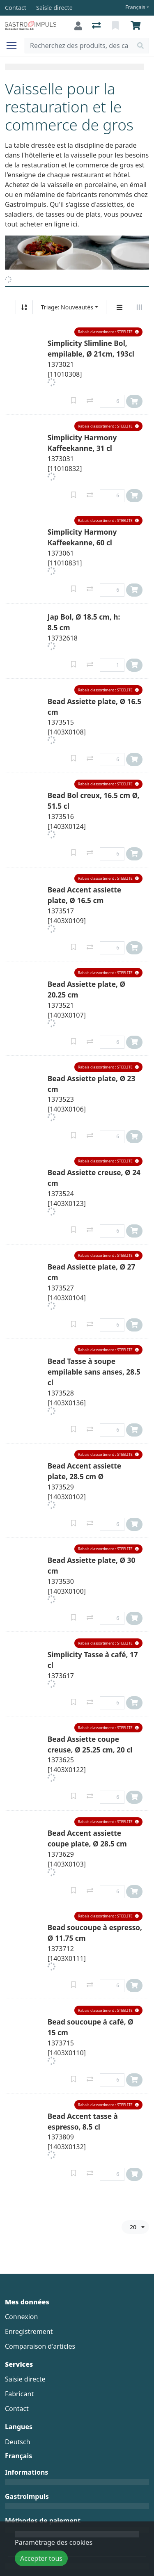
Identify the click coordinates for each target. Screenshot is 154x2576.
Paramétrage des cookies (53, 2542)
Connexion (21, 2316)
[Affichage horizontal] (139, 307)
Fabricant (19, 2393)
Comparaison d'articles (40, 2346)
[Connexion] (78, 25)
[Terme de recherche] (79, 45)
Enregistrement (29, 2331)
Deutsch (17, 2441)
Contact (17, 2408)
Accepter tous (41, 2558)
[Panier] (137, 25)
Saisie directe (25, 2379)
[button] (108, 332)
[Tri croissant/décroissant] (24, 307)
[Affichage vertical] (119, 307)
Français (135, 7)
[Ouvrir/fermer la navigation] (15, 45)
